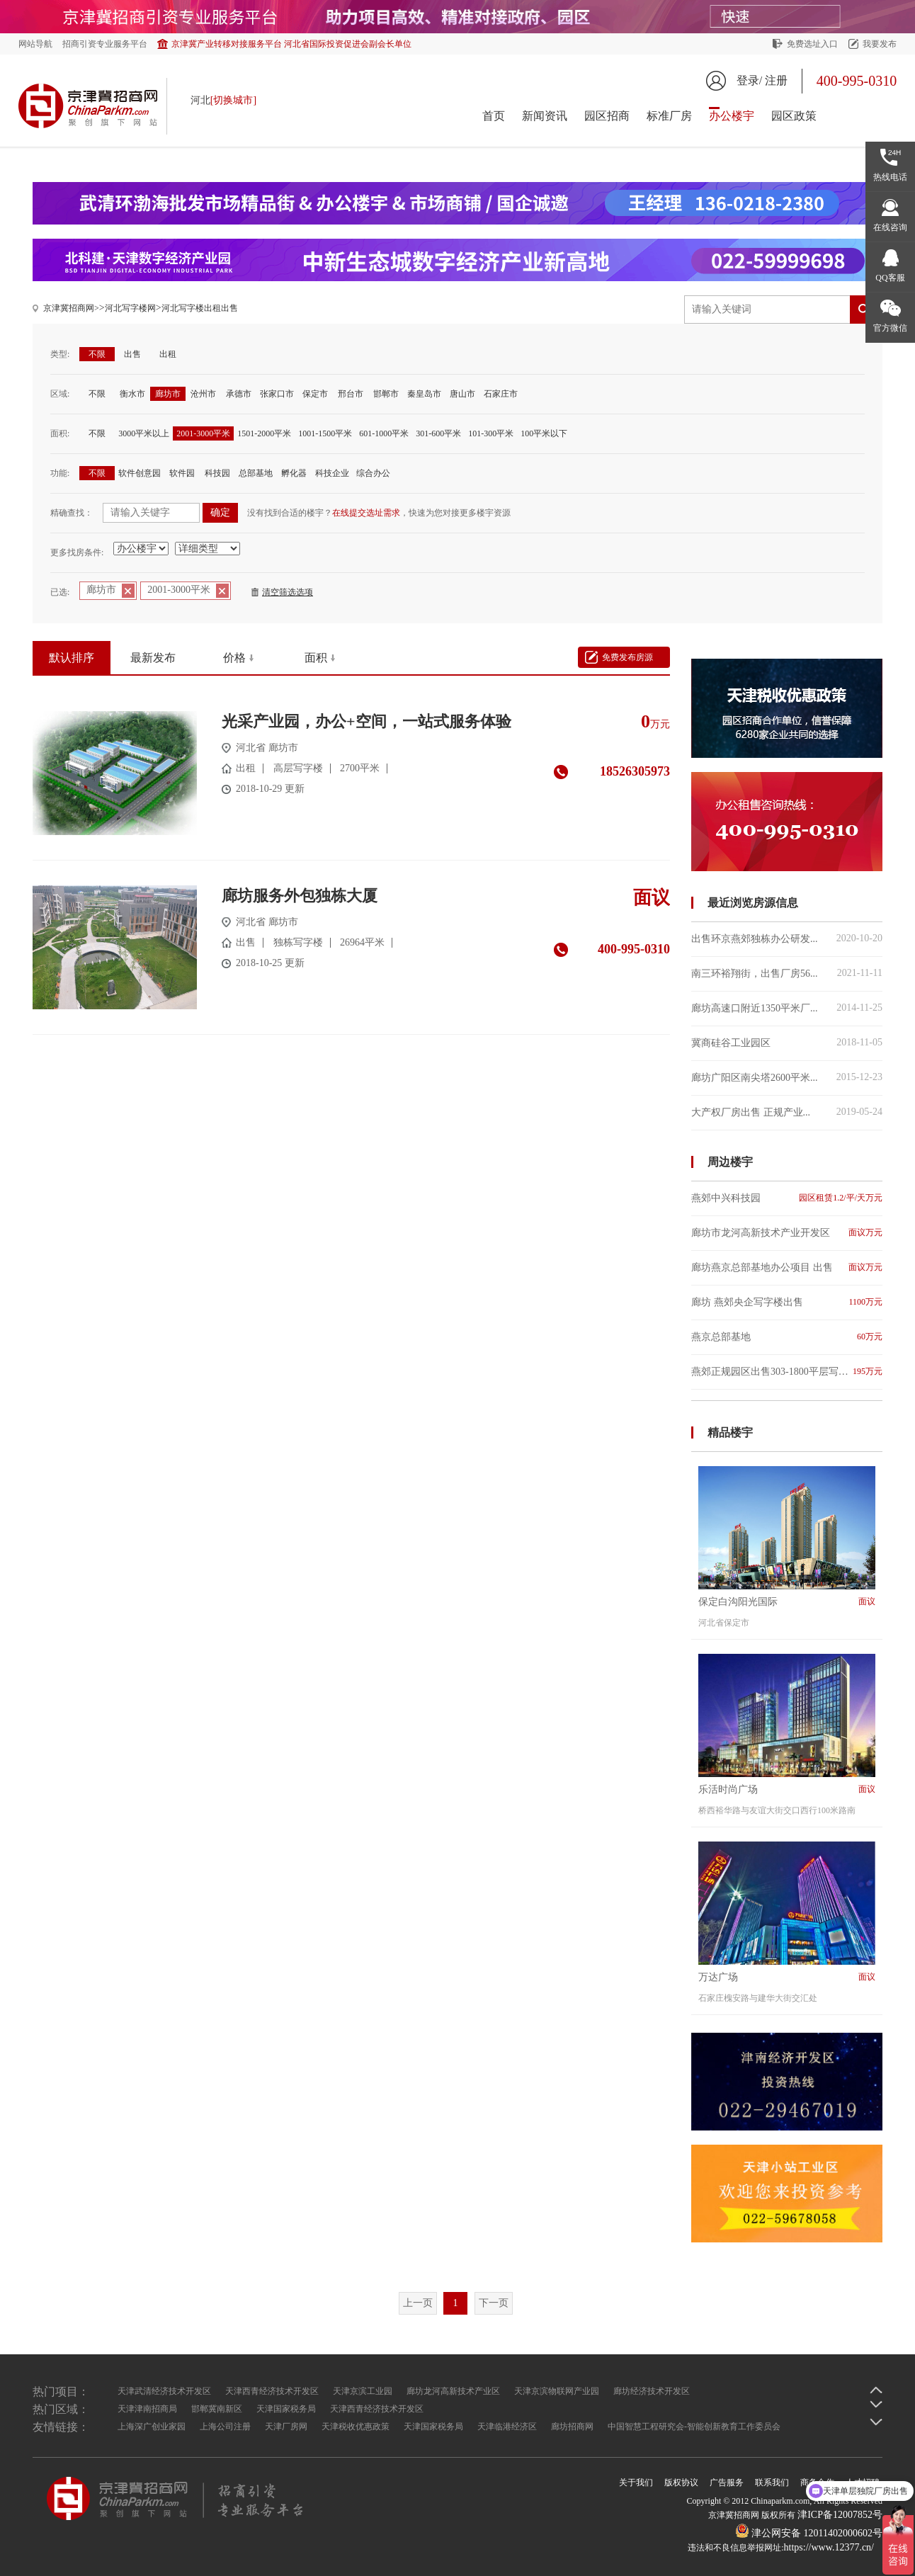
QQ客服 (889, 278)
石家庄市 (501, 394)
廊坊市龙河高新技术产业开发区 (786, 1233)
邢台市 (350, 394)
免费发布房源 (627, 657)
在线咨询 (890, 227)
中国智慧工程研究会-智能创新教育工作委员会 (694, 2427)
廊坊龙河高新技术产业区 (453, 2391)
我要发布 (880, 44)
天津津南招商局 (147, 2409)
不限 (97, 354)
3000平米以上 (143, 433)
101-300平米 (490, 433)
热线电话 (890, 177)
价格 (234, 658)
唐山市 (462, 394)
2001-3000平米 (203, 433)
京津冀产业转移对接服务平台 (291, 44)
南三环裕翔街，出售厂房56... (786, 973)
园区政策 (794, 116)
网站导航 (35, 44)
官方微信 (890, 328)
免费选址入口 (812, 44)
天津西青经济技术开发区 (272, 2391)
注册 (776, 80)
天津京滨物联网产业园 (556, 2391)
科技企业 (332, 473)
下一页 (493, 2303)
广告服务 (727, 2482)
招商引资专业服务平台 (104, 44)
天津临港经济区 (507, 2427)
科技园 (217, 473)
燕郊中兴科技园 (786, 1198)
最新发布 (153, 658)
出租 (167, 354)
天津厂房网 (286, 2427)
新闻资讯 (544, 116)
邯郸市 (386, 394)
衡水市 (132, 394)
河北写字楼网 (130, 308)
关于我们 (636, 2482)
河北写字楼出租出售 (199, 308)
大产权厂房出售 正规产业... (786, 1112)
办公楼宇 (731, 116)
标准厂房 (669, 116)
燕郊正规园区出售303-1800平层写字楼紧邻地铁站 (786, 1372)
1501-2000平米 (264, 433)
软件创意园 (139, 473)
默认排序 (71, 658)
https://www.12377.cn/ (829, 2547)
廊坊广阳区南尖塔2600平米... (786, 1077)
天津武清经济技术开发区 (164, 2391)
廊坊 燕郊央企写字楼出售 (786, 1302)
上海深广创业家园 (152, 2427)
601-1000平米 (384, 433)
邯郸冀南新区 (216, 2409)
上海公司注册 (225, 2427)
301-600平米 (438, 433)
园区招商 (607, 116)
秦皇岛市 (424, 394)
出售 (132, 354)
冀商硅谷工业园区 (786, 1042)
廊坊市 (168, 394)
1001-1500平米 (325, 433)
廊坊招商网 (572, 2427)
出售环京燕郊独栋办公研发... (786, 938)
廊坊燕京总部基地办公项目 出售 (786, 1267)
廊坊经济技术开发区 (651, 2391)
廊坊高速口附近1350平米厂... (786, 1008)
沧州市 (203, 394)
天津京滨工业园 (362, 2391)
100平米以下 (544, 433)
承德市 (238, 394)
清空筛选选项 (287, 592)
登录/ (749, 80)
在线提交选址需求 (366, 513)
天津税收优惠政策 (356, 2427)
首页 (493, 116)
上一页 (418, 2303)
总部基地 (256, 473)
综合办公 (373, 473)
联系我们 (772, 2482)
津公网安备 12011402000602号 (808, 2533)
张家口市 (277, 394)
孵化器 (294, 473)
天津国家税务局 (286, 2409)
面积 (316, 658)
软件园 (182, 473)
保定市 (315, 394)
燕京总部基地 (786, 1337)
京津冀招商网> (71, 308)
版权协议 (681, 2482)
